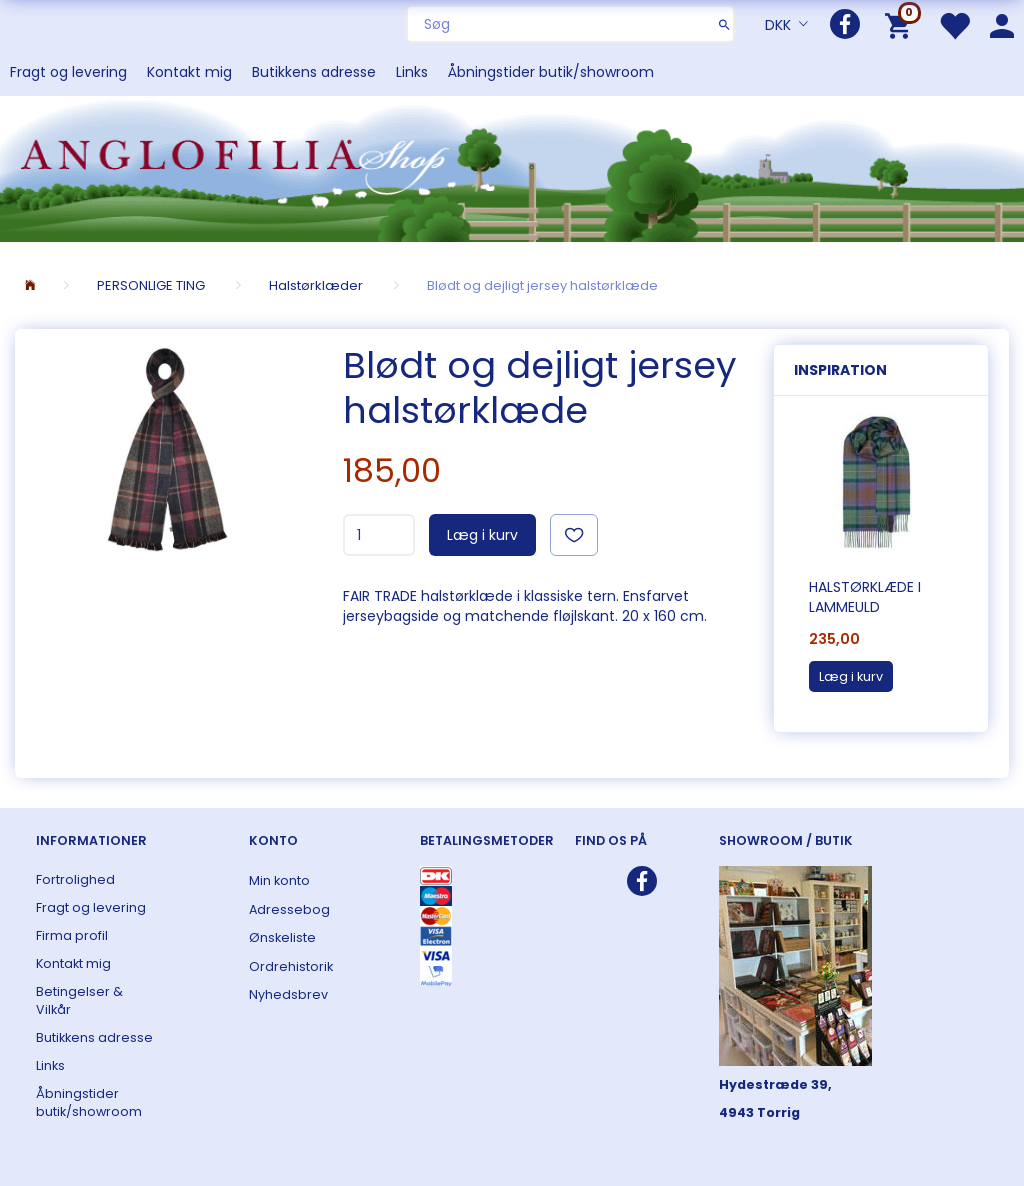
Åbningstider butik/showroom (551, 72)
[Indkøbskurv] (901, 24)
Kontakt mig (189, 72)
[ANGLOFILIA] (512, 166)
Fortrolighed (75, 879)
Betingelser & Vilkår (79, 1000)
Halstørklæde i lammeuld (865, 597)
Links (412, 72)
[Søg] (724, 24)
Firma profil (72, 935)
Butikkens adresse (314, 72)
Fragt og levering (68, 72)
